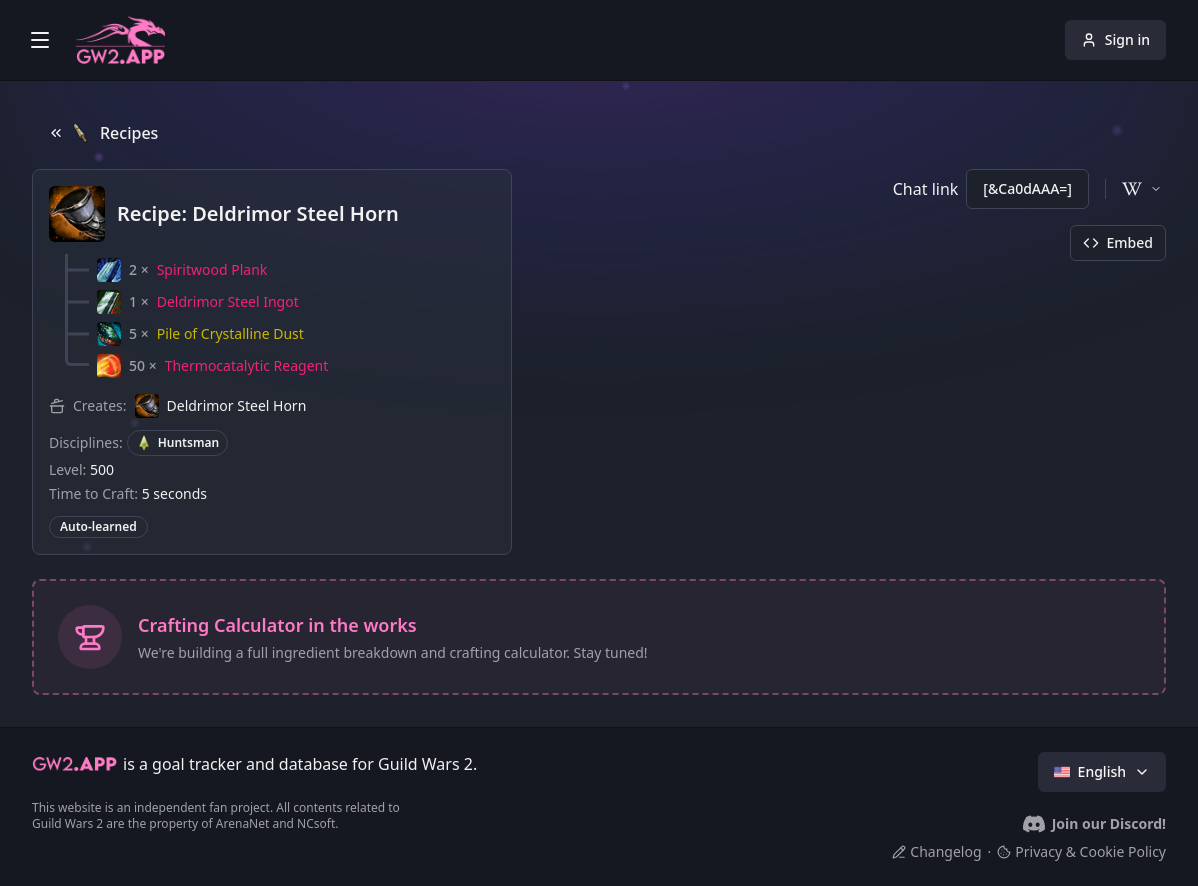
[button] (182, 270)
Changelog (936, 851)
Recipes (103, 133)
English (1102, 771)
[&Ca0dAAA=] (1027, 188)
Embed (1118, 242)
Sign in (1115, 39)
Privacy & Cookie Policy (1081, 851)
